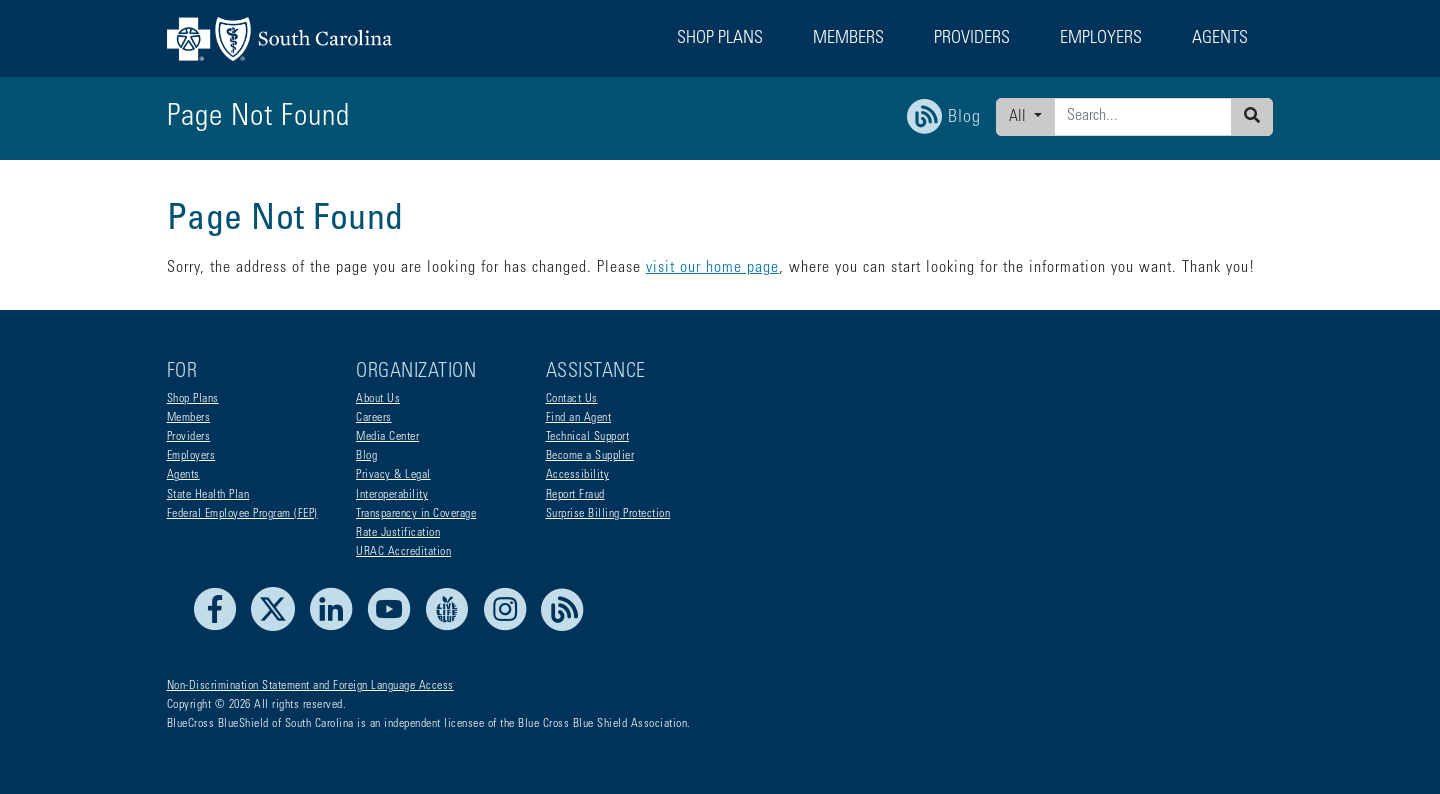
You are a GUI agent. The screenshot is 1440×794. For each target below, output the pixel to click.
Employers (191, 456)
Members (189, 418)
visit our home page (712, 268)
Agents (183, 475)
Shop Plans (193, 399)
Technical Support (588, 437)
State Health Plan (208, 495)
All (1019, 117)
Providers (189, 437)
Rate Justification (398, 533)
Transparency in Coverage (416, 514)
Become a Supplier (590, 456)
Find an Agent (579, 418)
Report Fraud (575, 495)
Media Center (387, 437)
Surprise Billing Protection (608, 514)
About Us (378, 399)
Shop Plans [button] (720, 39)
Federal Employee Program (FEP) (242, 514)
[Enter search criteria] (1143, 117)
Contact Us (572, 399)
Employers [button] (1101, 39)
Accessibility (578, 475)
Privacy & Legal (393, 475)
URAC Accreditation (403, 552)
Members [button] (848, 39)
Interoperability (392, 495)
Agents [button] (1220, 39)
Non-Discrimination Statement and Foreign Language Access (310, 686)
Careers (374, 418)
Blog (366, 456)
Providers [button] (972, 39)
